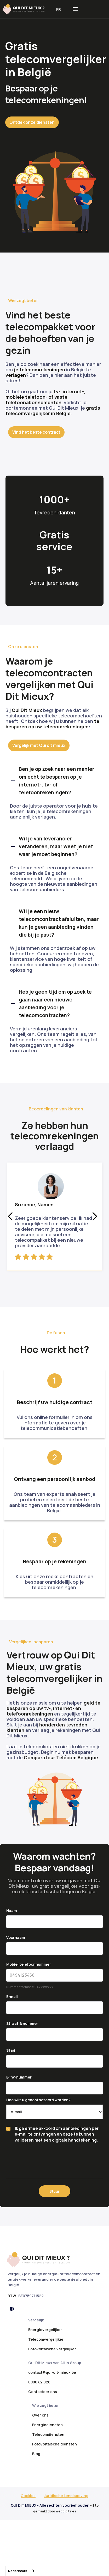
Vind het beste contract (36, 432)
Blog (36, 2453)
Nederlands (17, 2570)
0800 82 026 (39, 2382)
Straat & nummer (22, 2023)
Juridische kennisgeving (66, 2495)
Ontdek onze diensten (32, 122)
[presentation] (46, 2158)
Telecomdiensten (48, 2434)
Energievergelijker (45, 2329)
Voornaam (15, 1937)
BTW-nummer (19, 2077)
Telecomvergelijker (46, 2339)
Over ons (40, 2415)
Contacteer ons (42, 2391)
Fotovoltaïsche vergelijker (52, 2348)
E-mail (12, 1996)
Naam (11, 1910)
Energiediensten (47, 2424)
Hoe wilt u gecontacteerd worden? (38, 2099)
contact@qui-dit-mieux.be (52, 2372)
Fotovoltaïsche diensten (54, 2444)
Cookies (28, 2495)
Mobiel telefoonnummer (28, 1964)
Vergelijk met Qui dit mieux (38, 745)
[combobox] (21, 2571)
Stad (10, 2050)
